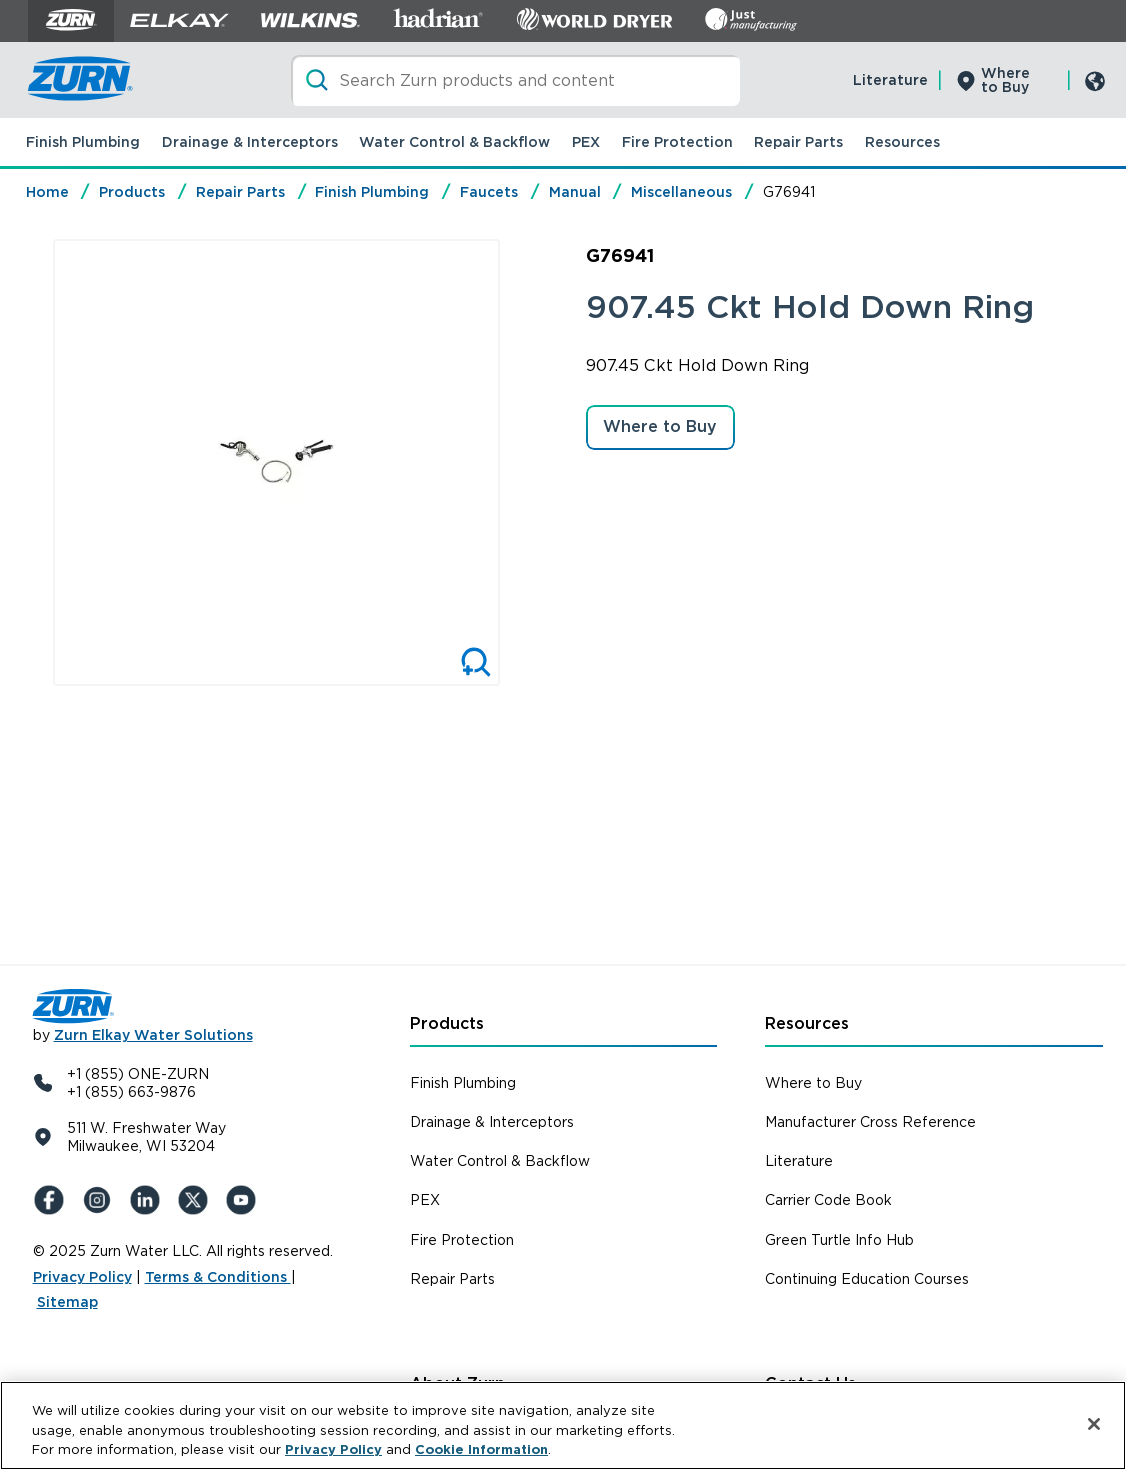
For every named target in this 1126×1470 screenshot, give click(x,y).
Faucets (489, 192)
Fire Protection (677, 142)
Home (47, 192)
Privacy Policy (82, 1277)
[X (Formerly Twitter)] (197, 1200)
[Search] (515, 80)
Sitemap (67, 1302)
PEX (586, 142)
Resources (902, 142)
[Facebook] (53, 1200)
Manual (575, 192)
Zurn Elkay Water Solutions (153, 1035)
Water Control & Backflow (454, 142)
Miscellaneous (681, 192)
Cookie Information (481, 1449)
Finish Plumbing (83, 142)
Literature (890, 80)
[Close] (1094, 1424)
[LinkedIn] (149, 1200)
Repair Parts (798, 142)
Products (132, 192)
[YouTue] (245, 1200)
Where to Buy (1005, 80)
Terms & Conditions (218, 1277)
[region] (563, 1425)
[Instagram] (101, 1200)
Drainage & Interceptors (250, 142)
